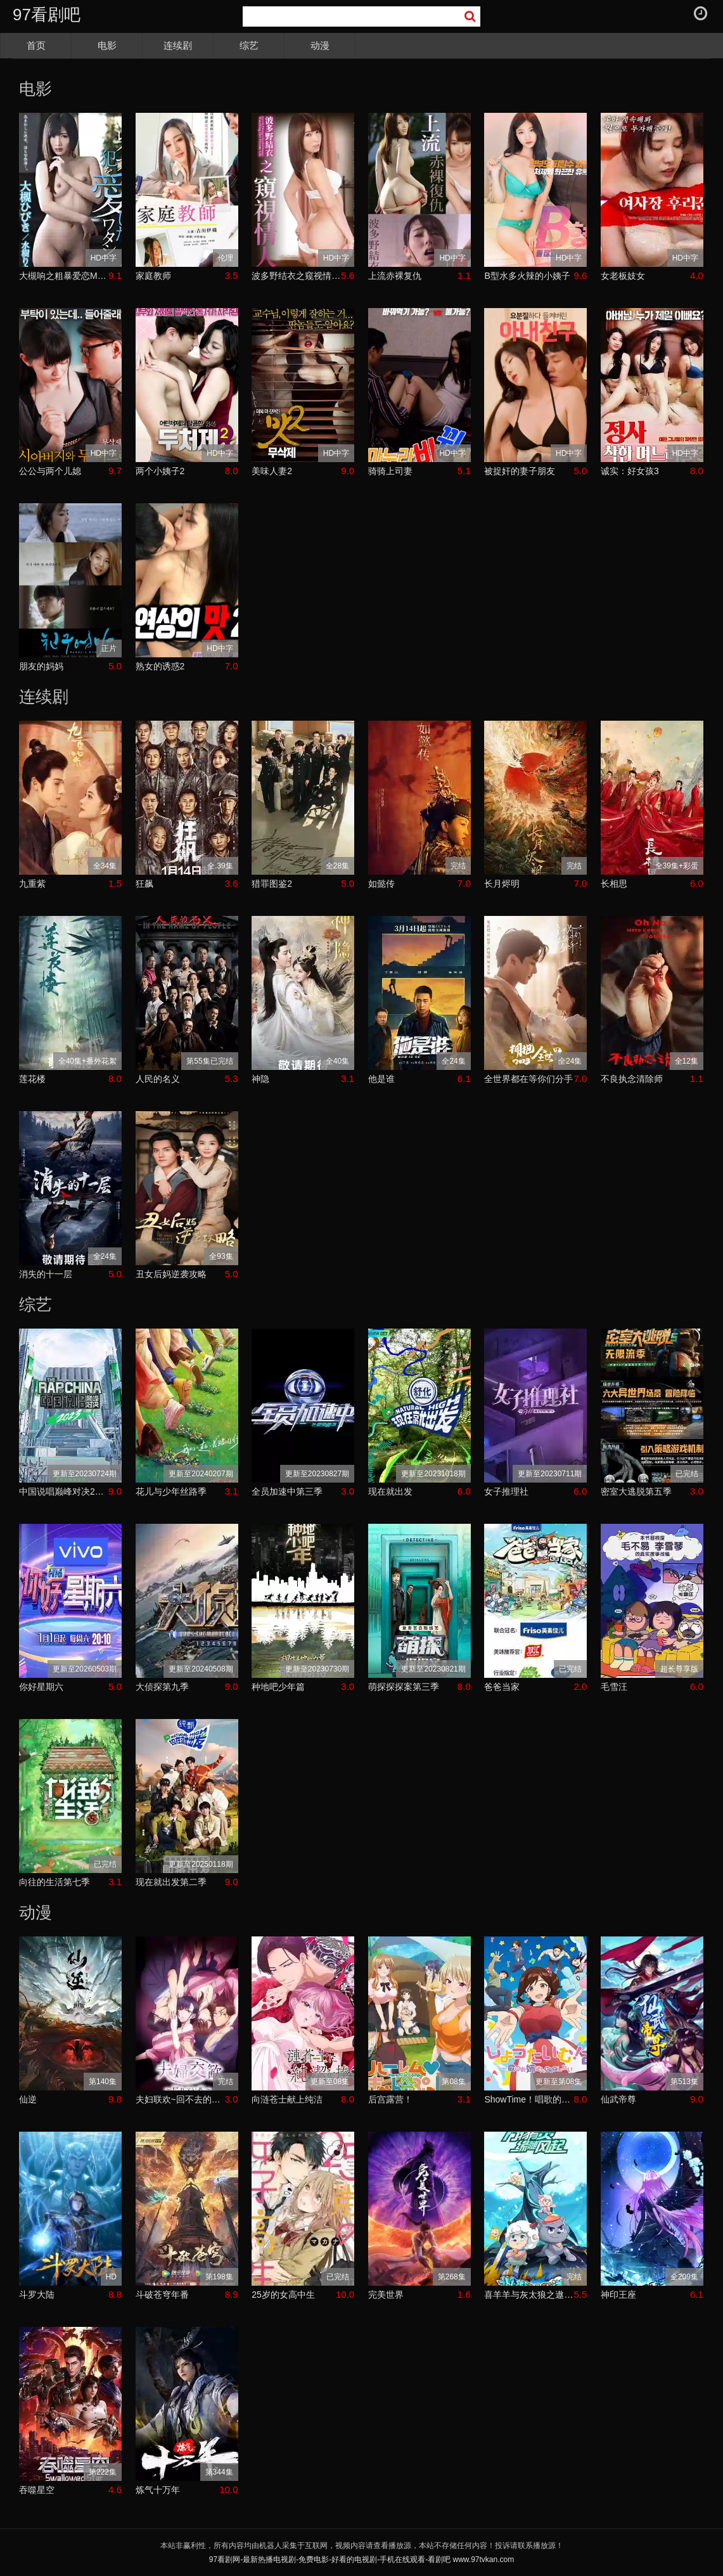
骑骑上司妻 (390, 471)
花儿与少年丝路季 (171, 1491)
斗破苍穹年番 (162, 2294)
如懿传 (381, 884)
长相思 (614, 884)
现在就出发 (390, 1491)
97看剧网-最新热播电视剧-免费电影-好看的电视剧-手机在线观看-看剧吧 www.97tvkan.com (361, 2559)
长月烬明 (502, 884)
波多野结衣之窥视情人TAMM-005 (296, 276)
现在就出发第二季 (171, 1882)
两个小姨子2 (160, 471)
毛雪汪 (614, 1687)
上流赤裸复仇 (394, 276)
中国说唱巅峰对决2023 (63, 1491)
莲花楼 (32, 1079)
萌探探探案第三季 (403, 1687)
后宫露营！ (390, 2099)
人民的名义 (158, 1079)
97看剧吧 (46, 14)
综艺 (249, 45)
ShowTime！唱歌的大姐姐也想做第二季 (528, 2099)
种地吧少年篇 (278, 1687)
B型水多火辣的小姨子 (527, 276)
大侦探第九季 (162, 1687)
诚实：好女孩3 (630, 471)
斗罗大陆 (36, 2294)
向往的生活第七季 (54, 1882)
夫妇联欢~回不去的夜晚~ (180, 2099)
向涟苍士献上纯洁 (287, 2099)
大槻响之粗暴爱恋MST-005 (63, 276)
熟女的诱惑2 (160, 666)
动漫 (320, 45)
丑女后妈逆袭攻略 (171, 1274)
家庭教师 (153, 276)
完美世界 (386, 2294)
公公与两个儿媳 (50, 471)
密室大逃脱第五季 (636, 1491)
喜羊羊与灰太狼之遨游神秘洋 (528, 2294)
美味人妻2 (272, 471)
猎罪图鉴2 (272, 884)
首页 (36, 45)
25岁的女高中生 (283, 2294)
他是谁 (381, 1079)
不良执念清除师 (632, 1079)
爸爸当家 (502, 1687)
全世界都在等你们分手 (528, 1079)
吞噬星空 (36, 2490)
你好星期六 (41, 1687)
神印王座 (618, 2294)
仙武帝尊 (618, 2099)
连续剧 (177, 45)
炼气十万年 (158, 2490)
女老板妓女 (623, 276)
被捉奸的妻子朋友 (519, 471)
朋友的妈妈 (41, 666)
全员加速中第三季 (287, 1491)
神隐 (260, 1079)
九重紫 (32, 884)
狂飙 (144, 884)
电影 (107, 45)
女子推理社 (506, 1491)
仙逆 (28, 2099)
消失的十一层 (45, 1274)
